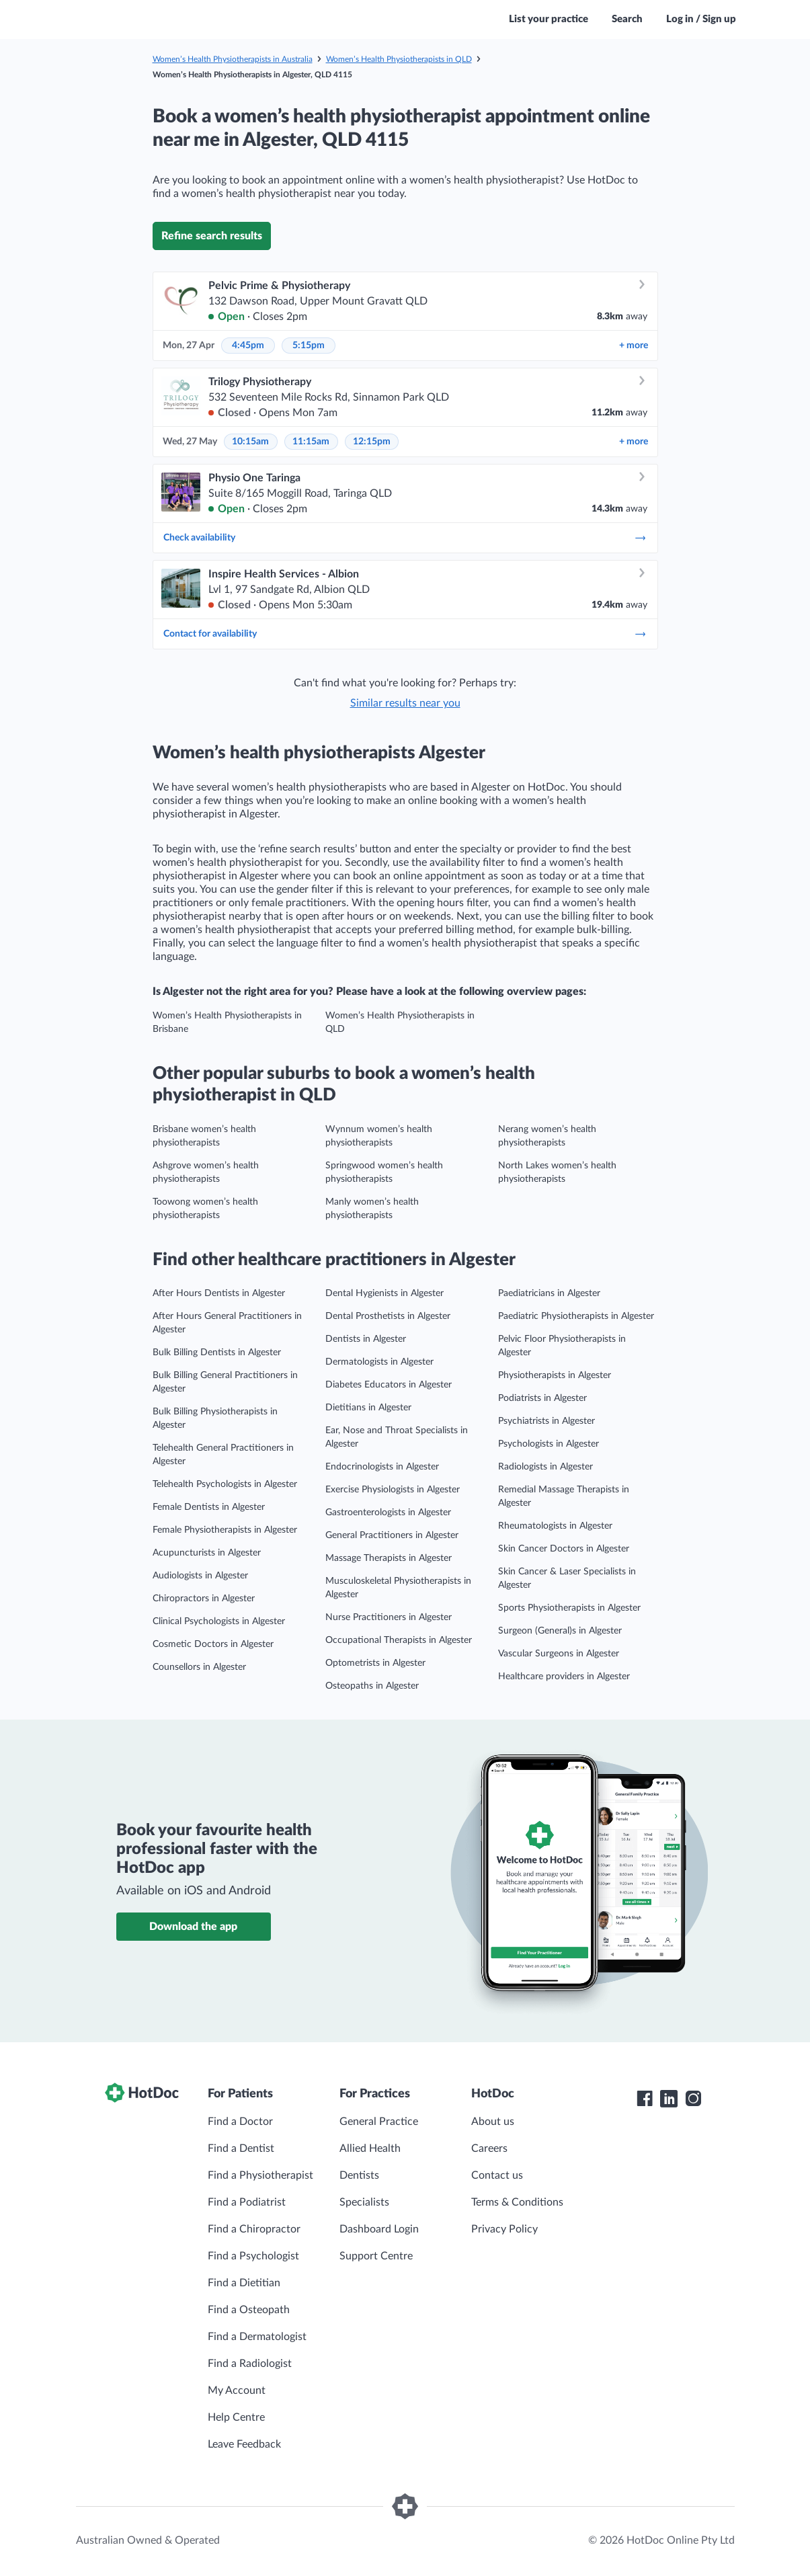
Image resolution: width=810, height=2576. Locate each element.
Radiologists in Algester (545, 1467)
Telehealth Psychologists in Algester (225, 1484)
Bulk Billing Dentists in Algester (217, 1352)
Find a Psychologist (253, 2256)
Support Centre (376, 2256)
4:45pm (248, 345)
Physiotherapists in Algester (554, 1375)
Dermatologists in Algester (379, 1362)
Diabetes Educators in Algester (388, 1385)
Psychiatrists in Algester (546, 1421)
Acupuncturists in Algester (207, 1553)
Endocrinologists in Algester (382, 1467)
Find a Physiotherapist (260, 2175)
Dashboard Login (379, 2229)
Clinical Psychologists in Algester (219, 1621)
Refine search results (211, 236)
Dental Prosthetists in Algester (387, 1316)
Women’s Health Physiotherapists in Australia (233, 59)
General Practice (378, 2121)
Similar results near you (405, 703)
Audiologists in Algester (200, 1575)
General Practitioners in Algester (391, 1535)
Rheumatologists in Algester (555, 1526)
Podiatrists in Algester (542, 1398)
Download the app (193, 1926)
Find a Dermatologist (257, 2336)
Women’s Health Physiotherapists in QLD (399, 59)
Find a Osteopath (249, 2309)
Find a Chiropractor (254, 2229)
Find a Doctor (240, 2121)
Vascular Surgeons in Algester (558, 1653)
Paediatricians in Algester (549, 1293)
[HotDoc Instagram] (693, 2098)
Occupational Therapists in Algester (398, 1640)
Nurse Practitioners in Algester (388, 1617)
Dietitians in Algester (368, 1407)
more (633, 345)
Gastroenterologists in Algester (388, 1512)
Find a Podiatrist (247, 2202)
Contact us (497, 2175)
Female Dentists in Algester (209, 1507)
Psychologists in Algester (548, 1444)
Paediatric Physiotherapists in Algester (576, 1316)
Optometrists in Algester (375, 1663)
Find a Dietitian (244, 2283)
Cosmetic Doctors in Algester (213, 1644)
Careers (489, 2148)
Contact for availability (405, 634)
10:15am (250, 441)
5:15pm (308, 345)
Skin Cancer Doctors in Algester (563, 1549)
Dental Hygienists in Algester (384, 1293)
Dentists (359, 2175)
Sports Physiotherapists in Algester (569, 1608)
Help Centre (236, 2417)
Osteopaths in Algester (372, 1686)
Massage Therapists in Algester (388, 1558)
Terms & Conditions (517, 2202)
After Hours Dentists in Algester (219, 1293)
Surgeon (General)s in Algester (560, 1631)
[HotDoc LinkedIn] (669, 2098)
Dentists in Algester (365, 1339)
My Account (237, 2390)
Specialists (364, 2202)
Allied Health (370, 2148)
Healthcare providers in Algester (564, 1676)
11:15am (310, 441)
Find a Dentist (241, 2148)
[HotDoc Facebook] (645, 2098)
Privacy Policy (504, 2229)
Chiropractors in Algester (204, 1598)
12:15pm (372, 441)
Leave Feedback (244, 2444)
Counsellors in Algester (199, 1667)
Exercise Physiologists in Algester (392, 1489)
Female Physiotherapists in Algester (225, 1530)
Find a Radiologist (250, 2363)
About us (492, 2121)
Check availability (405, 537)
